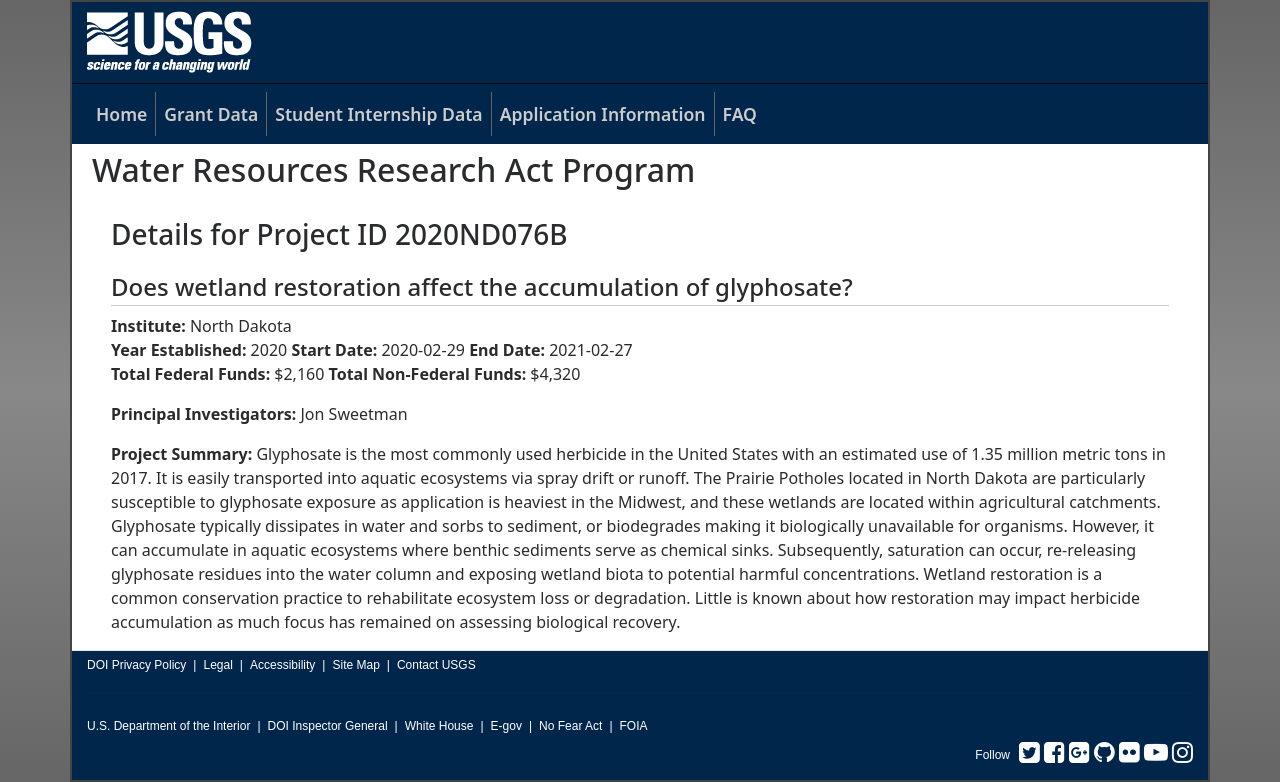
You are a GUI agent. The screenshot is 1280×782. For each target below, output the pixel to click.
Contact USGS (436, 665)
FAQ (740, 114)
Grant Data (211, 114)
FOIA (634, 726)
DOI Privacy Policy (136, 665)
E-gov (506, 726)
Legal (217, 665)
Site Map (355, 665)
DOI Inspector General (328, 726)
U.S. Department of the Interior (168, 726)
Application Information (603, 114)
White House (439, 726)
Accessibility (282, 665)
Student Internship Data (378, 114)
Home (121, 114)
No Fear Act (570, 726)
